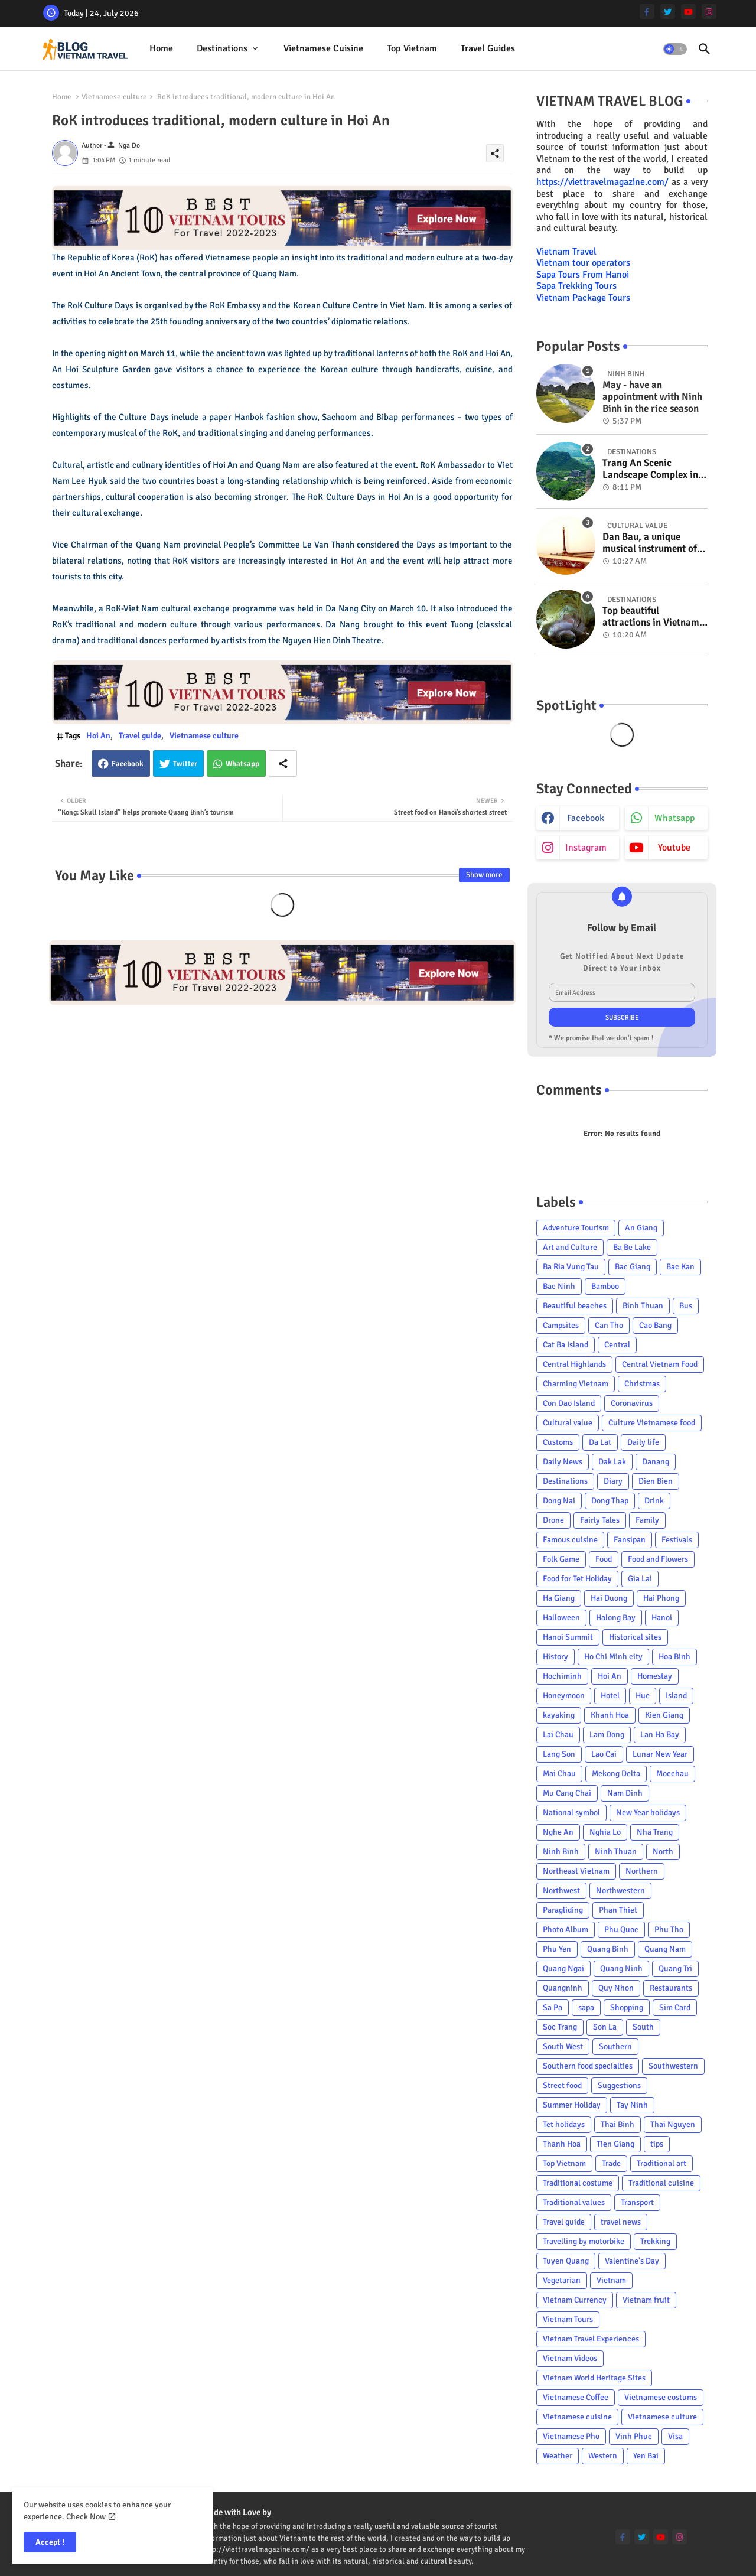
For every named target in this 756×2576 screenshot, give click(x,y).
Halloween (561, 1618)
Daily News (562, 1462)
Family (647, 1520)
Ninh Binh (561, 1851)
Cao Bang (655, 1325)
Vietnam (611, 2280)
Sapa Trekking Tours (576, 286)
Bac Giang (632, 1267)
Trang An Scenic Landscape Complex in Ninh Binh (650, 469)
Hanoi (661, 1618)
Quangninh (562, 1988)
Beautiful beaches (575, 1306)
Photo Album (565, 1929)
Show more (484, 875)
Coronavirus (632, 1403)
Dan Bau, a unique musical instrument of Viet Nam (649, 543)
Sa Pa (552, 2007)
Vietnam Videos (570, 2358)
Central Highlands (574, 1364)
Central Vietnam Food (660, 1364)
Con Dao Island (569, 1403)
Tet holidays (564, 2124)
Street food (562, 2085)
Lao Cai (604, 1754)
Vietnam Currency (575, 2300)
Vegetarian (562, 2280)
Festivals (677, 1540)
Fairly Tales (600, 1520)
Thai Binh (617, 2124)
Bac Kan (680, 1267)
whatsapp (674, 818)
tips (656, 2144)
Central (617, 1345)
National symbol (571, 1813)
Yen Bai (646, 2456)
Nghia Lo (605, 1832)
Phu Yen (557, 1949)
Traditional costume (577, 2183)
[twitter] (667, 11)
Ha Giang (559, 1598)
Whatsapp (242, 763)
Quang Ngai (563, 1968)
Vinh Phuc (633, 2436)
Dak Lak (612, 1462)
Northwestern (620, 1890)
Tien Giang (615, 2144)
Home (161, 48)
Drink (654, 1501)
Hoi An (98, 736)
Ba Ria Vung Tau (571, 1267)
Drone (553, 1520)
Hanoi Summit (568, 1637)
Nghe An (558, 1832)
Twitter (185, 763)
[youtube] (688, 11)
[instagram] (709, 11)
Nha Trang (655, 1832)
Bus (685, 1306)
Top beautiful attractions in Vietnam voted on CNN (650, 617)
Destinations (222, 48)
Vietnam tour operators (583, 263)
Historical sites (635, 1637)
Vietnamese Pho (571, 2436)
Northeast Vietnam (576, 1871)
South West (563, 2046)
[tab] (161, 49)
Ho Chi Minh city (613, 1657)
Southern (615, 2046)
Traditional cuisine (661, 2183)
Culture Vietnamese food (651, 1423)
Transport (637, 2202)
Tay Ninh (632, 2105)
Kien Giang (664, 1715)
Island (676, 1696)
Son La (605, 2027)
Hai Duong (609, 1598)
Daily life (643, 1442)
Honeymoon (564, 1696)
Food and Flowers (658, 1559)
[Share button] (283, 763)
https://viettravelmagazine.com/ (602, 182)
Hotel (610, 1696)
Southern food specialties (588, 2066)
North (663, 1851)
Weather (557, 2456)
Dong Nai (559, 1501)
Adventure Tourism (576, 1228)
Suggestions (619, 2085)
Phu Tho (668, 1929)
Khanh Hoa (610, 1715)
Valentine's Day (632, 2261)
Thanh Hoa (562, 2144)
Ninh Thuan (616, 1851)
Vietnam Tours (568, 2319)
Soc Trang (560, 2027)
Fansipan (630, 1540)
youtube (674, 848)
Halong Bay (616, 1618)
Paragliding (563, 1910)
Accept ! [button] (49, 2542)
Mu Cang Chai (567, 1793)
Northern (641, 1871)
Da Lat (600, 1442)
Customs (558, 1442)
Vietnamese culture (114, 97)
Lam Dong (606, 1735)
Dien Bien (655, 1481)
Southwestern (673, 2066)
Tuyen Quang (566, 2261)
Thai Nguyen (672, 2124)
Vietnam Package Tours (583, 298)
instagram (586, 848)
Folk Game (561, 1559)
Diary (613, 1481)
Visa (675, 2436)
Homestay (654, 1676)
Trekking (655, 2241)
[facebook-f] (647, 11)
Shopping (626, 2007)
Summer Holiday (572, 2105)
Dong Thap (609, 1501)
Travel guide (140, 736)
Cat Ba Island (565, 1345)
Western (602, 2456)
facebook (585, 818)
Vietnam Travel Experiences (591, 2339)
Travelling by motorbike (583, 2241)
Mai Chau (559, 1774)
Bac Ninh (559, 1286)
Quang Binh (607, 1949)
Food (603, 1559)
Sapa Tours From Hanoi (582, 275)
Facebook (128, 763)
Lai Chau (558, 1735)
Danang (655, 1462)
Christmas (642, 1384)
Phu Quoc (621, 1929)
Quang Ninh (621, 1968)
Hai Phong (661, 1598)
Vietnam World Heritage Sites (594, 2378)
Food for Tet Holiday (577, 1579)
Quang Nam (665, 1949)
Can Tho (609, 1325)
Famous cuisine (570, 1540)
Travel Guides (488, 48)
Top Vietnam (412, 48)
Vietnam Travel (566, 252)
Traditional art (661, 2163)
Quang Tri (675, 1968)
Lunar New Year (660, 1754)
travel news (621, 2222)
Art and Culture (570, 1247)
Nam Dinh (625, 1793)
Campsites (561, 1325)
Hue (643, 1696)
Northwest (561, 1890)
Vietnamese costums (660, 2397)
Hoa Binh (674, 1657)
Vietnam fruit (646, 2300)
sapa (586, 2007)
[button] (675, 49)
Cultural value (567, 1423)
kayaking (559, 1715)
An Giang (641, 1228)
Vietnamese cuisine (323, 48)
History (555, 1657)
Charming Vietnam (575, 1384)
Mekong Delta (616, 1774)
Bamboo (605, 1286)
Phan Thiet (618, 1910)
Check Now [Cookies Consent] (86, 2517)
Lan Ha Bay (659, 1735)
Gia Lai (640, 1579)
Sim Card (674, 2007)
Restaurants (671, 1988)
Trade (611, 2163)
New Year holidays (648, 1813)
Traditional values (574, 2202)
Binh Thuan (643, 1306)
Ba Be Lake (632, 1247)
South (643, 2027)
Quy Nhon (616, 1988)
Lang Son (559, 1754)
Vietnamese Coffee (575, 2397)
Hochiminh (562, 1676)
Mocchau (672, 1774)
